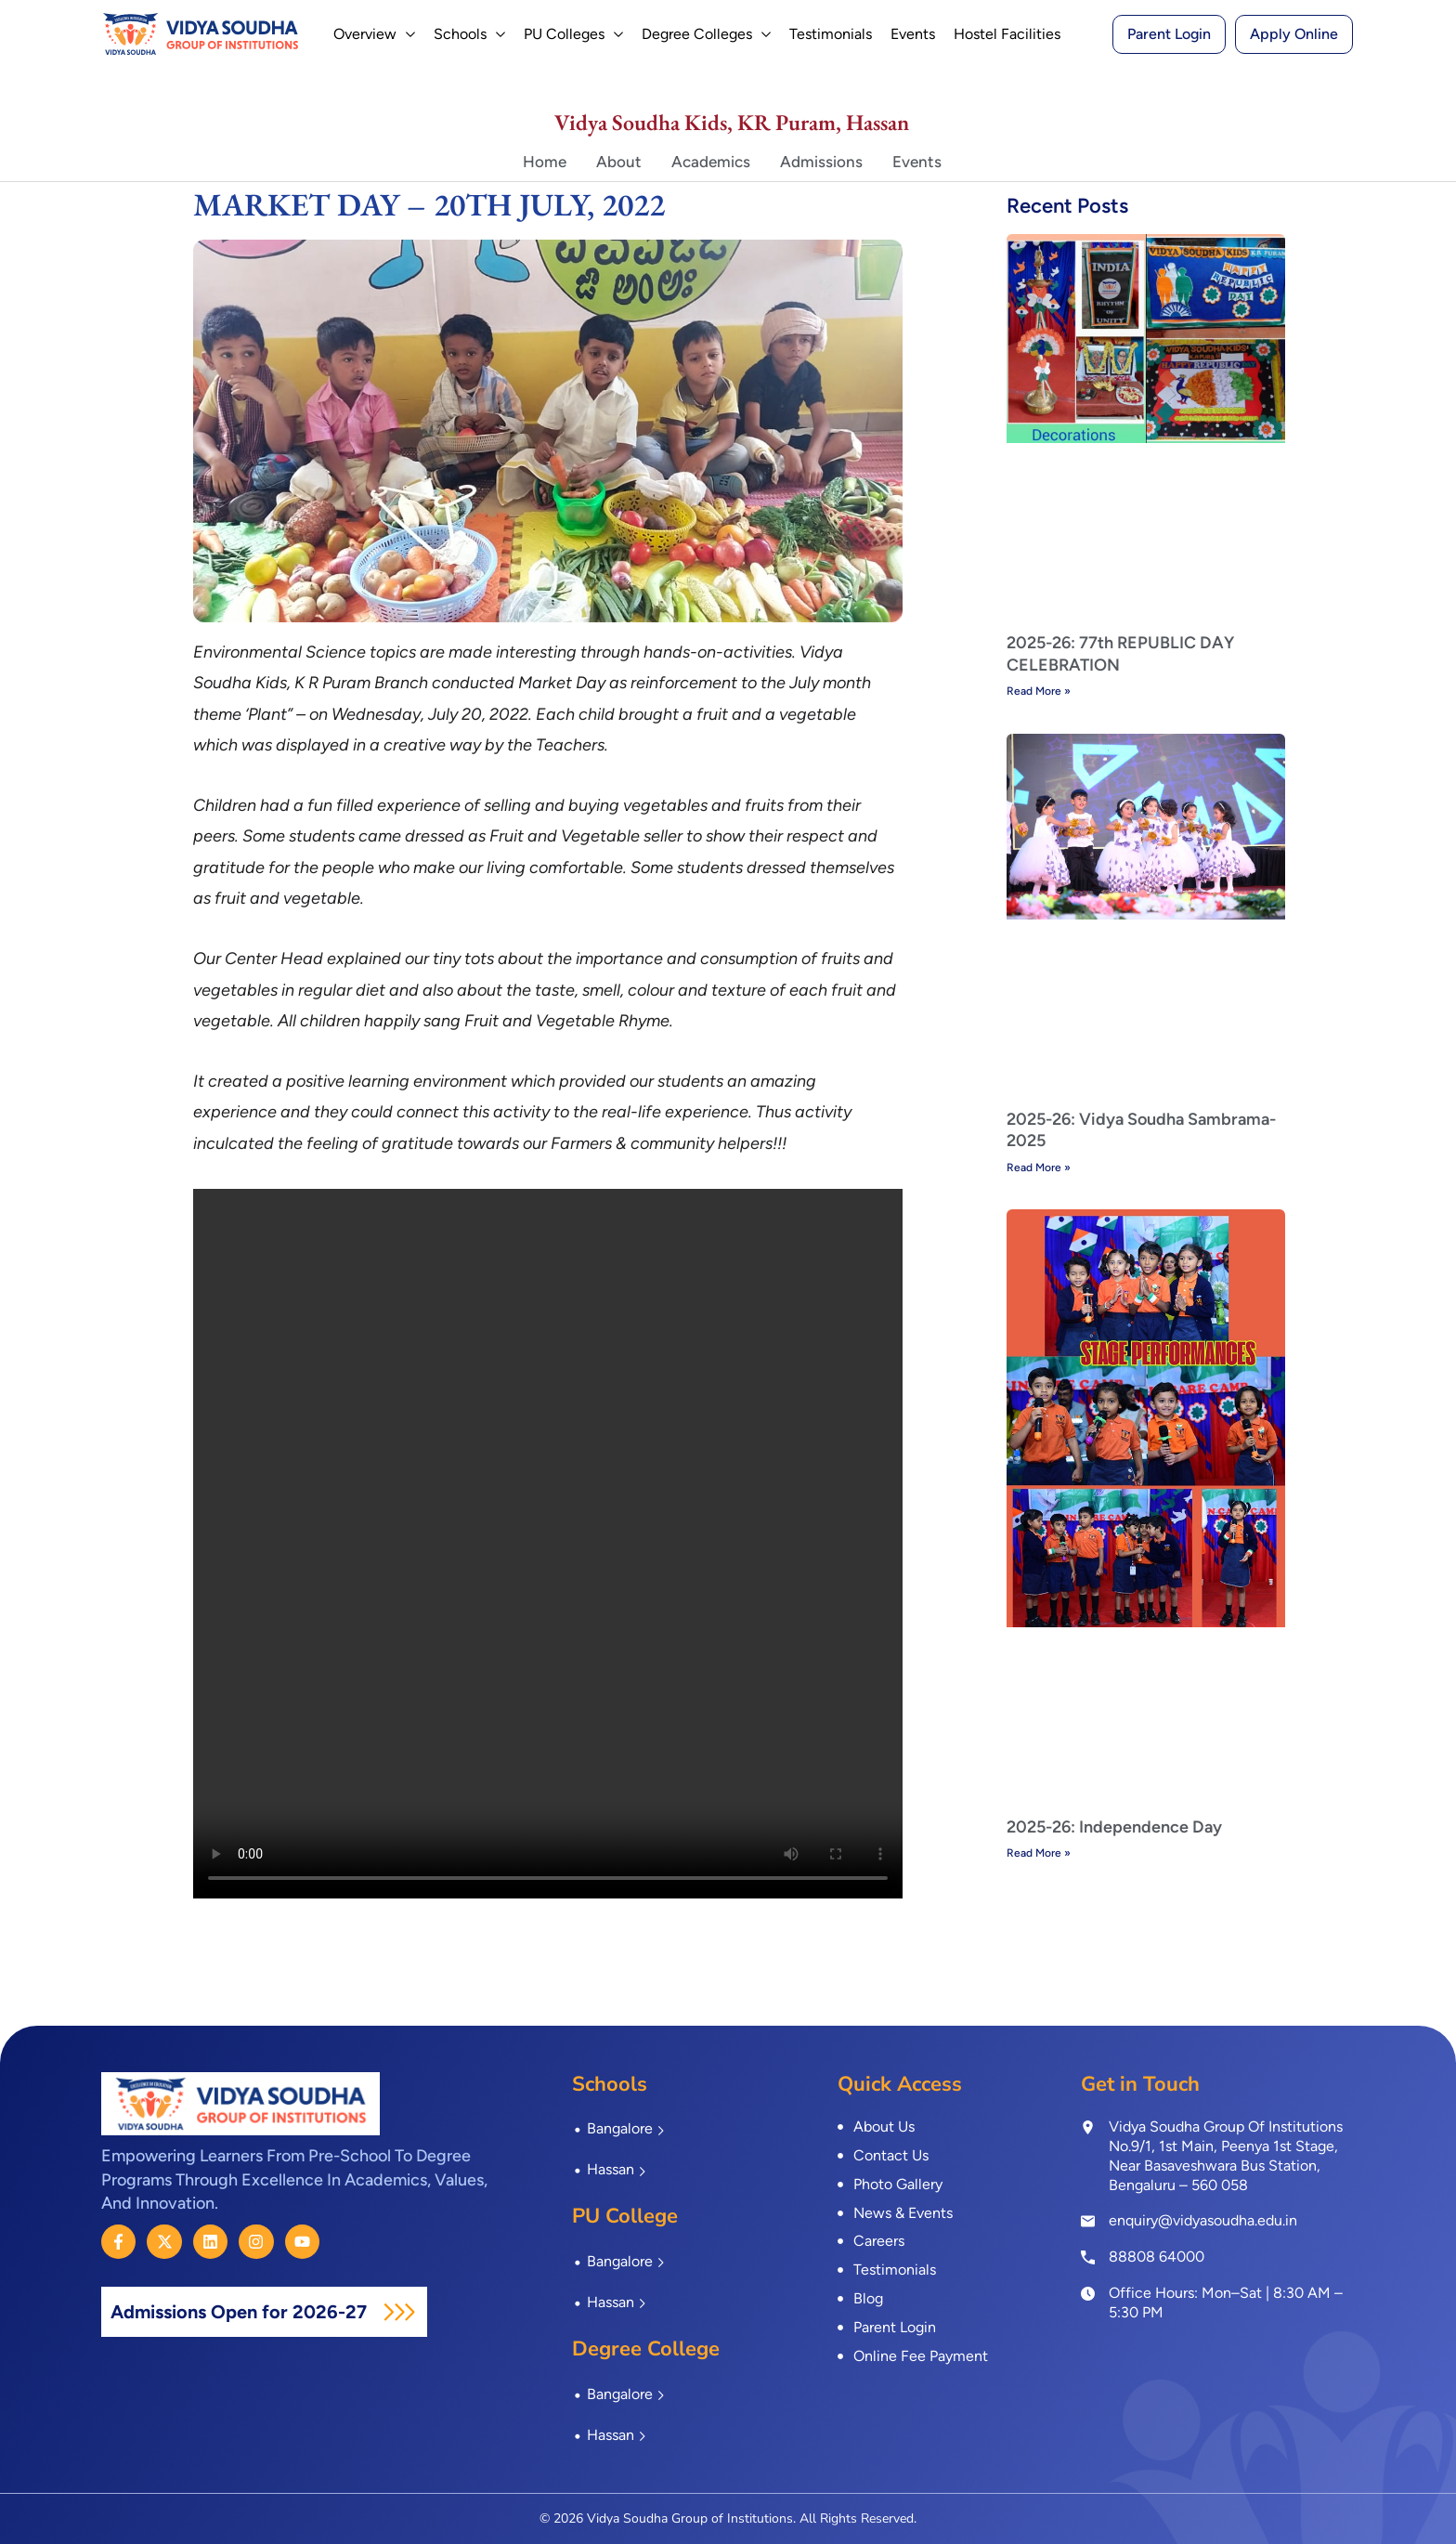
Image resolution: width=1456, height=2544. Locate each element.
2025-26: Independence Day (1114, 1827)
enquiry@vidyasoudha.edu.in (1203, 2220)
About (619, 161)
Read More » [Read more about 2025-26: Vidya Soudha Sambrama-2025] (1039, 1167)
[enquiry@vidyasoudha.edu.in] (1088, 2221)
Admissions (821, 161)
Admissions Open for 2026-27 (240, 2312)
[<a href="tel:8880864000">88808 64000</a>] (1088, 2256)
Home (544, 161)
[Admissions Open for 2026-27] (399, 2311)
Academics (710, 161)
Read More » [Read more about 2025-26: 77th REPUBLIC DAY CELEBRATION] (1039, 691)
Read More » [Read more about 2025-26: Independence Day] (1039, 1852)
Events (917, 161)
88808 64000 (1156, 2256)
